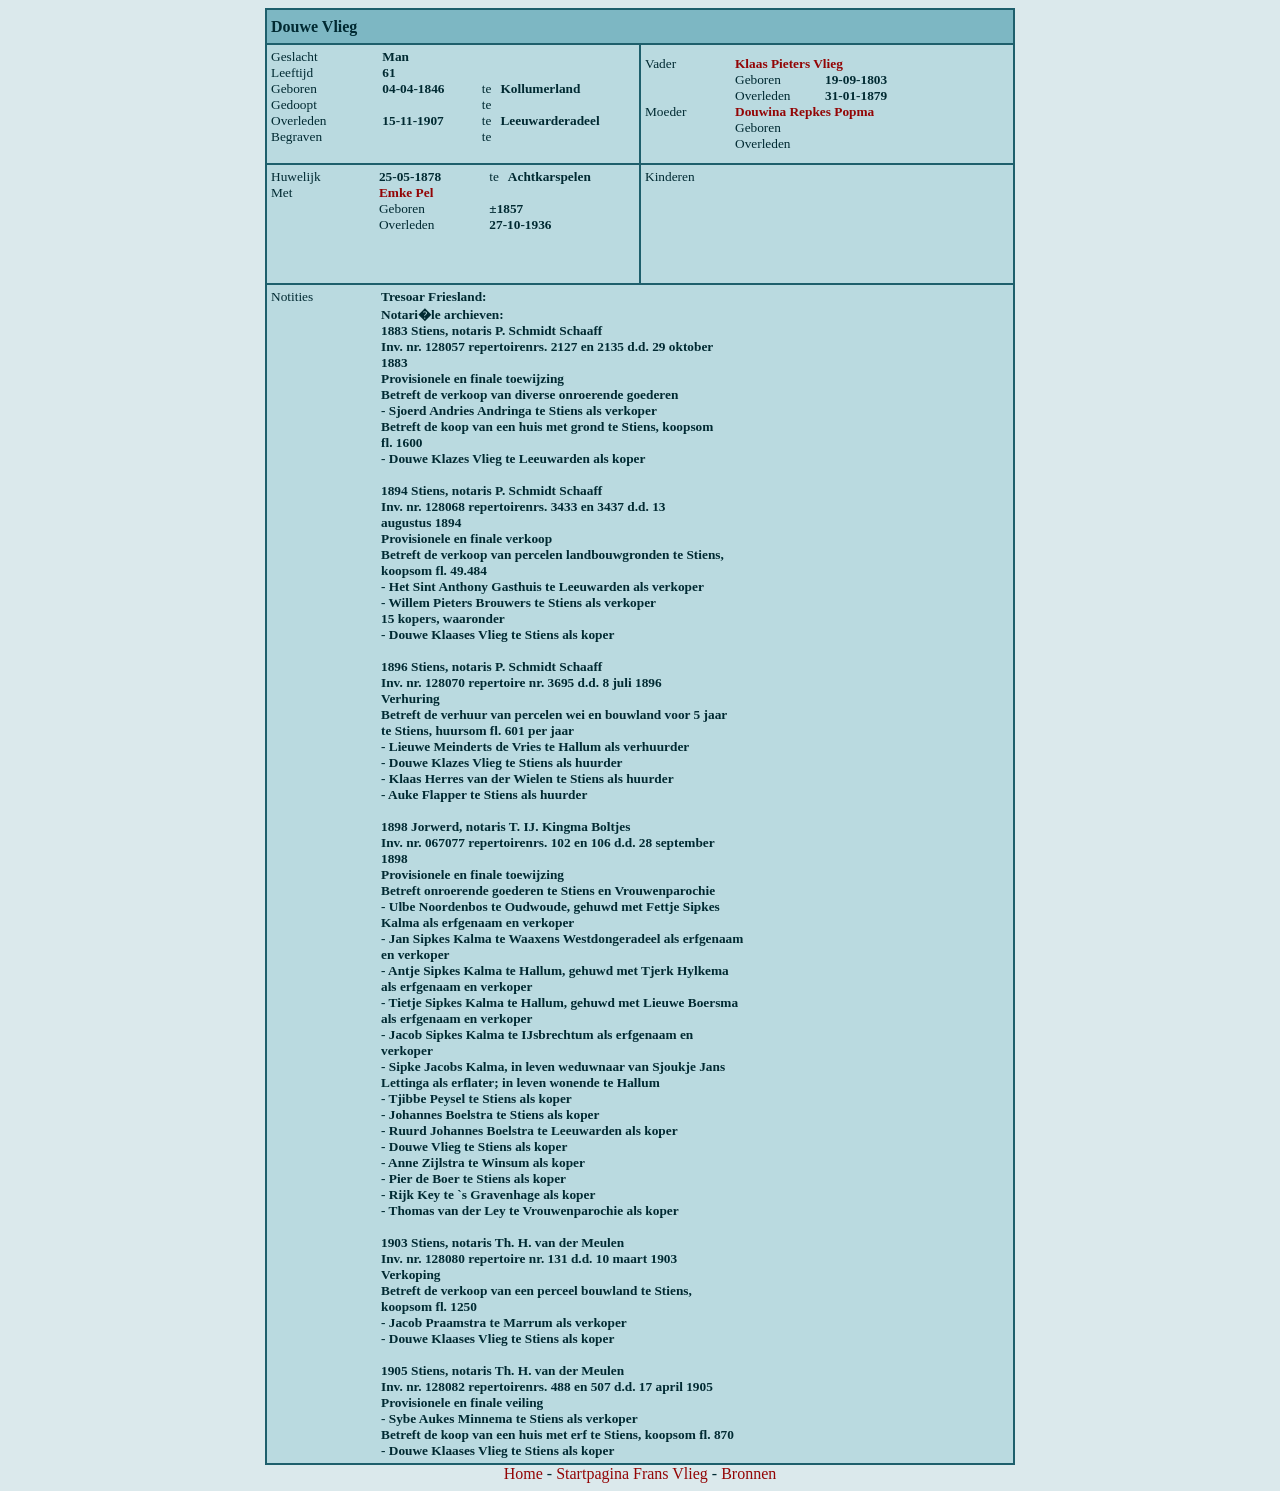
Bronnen (748, 1473)
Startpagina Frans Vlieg (632, 1473)
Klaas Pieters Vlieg (789, 63)
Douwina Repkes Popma (804, 111)
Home (523, 1473)
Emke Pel (406, 192)
